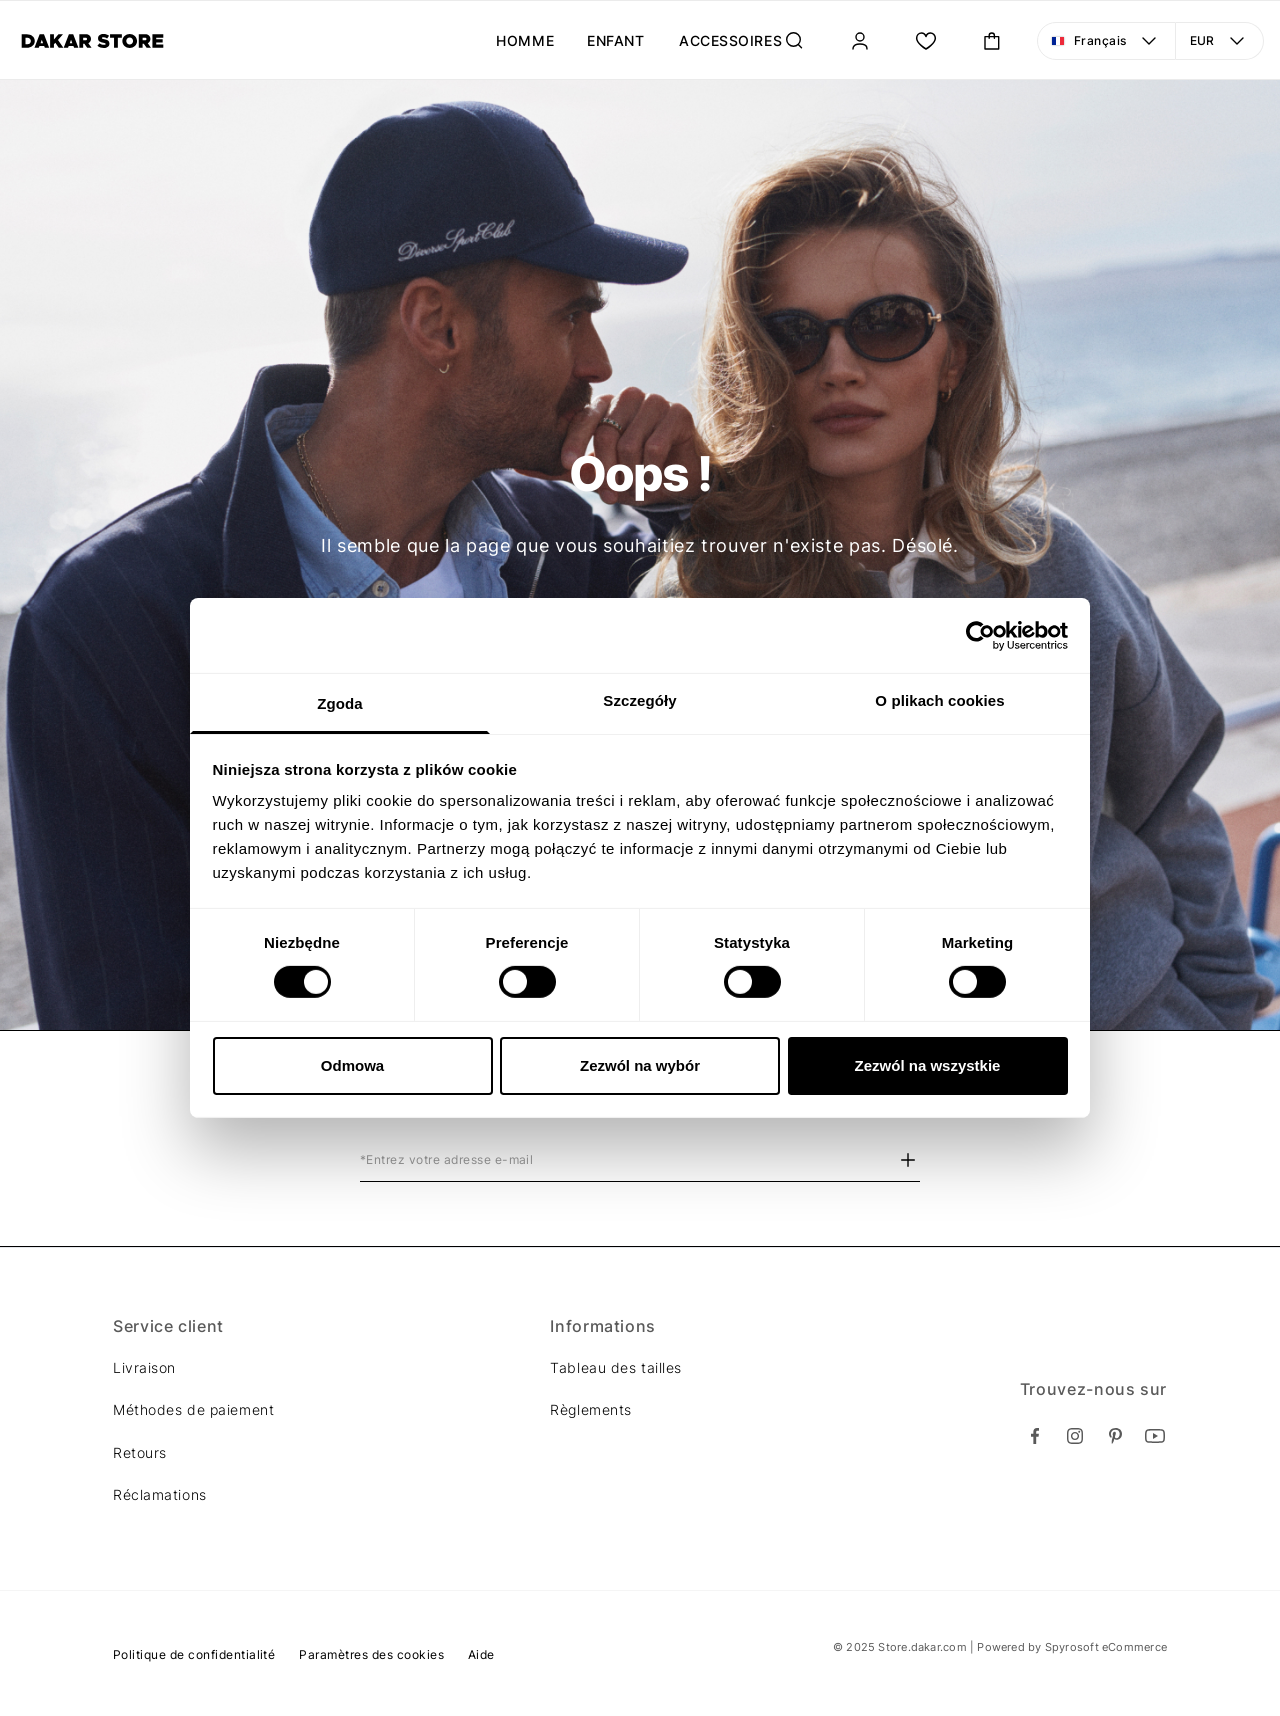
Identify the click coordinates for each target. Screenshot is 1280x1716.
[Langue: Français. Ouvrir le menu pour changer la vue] (1106, 41)
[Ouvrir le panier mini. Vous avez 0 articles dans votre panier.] (992, 41)
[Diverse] (92, 41)
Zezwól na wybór (640, 1065)
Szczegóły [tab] (639, 700)
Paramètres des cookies (371, 1654)
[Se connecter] (860, 41)
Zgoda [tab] (340, 703)
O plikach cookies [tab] (939, 700)
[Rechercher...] (794, 41)
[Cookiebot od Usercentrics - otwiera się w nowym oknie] (980, 635)
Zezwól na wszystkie (928, 1065)
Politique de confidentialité (194, 1654)
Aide (481, 1654)
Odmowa (352, 1065)
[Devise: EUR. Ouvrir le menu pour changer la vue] (1220, 41)
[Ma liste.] (926, 41)
